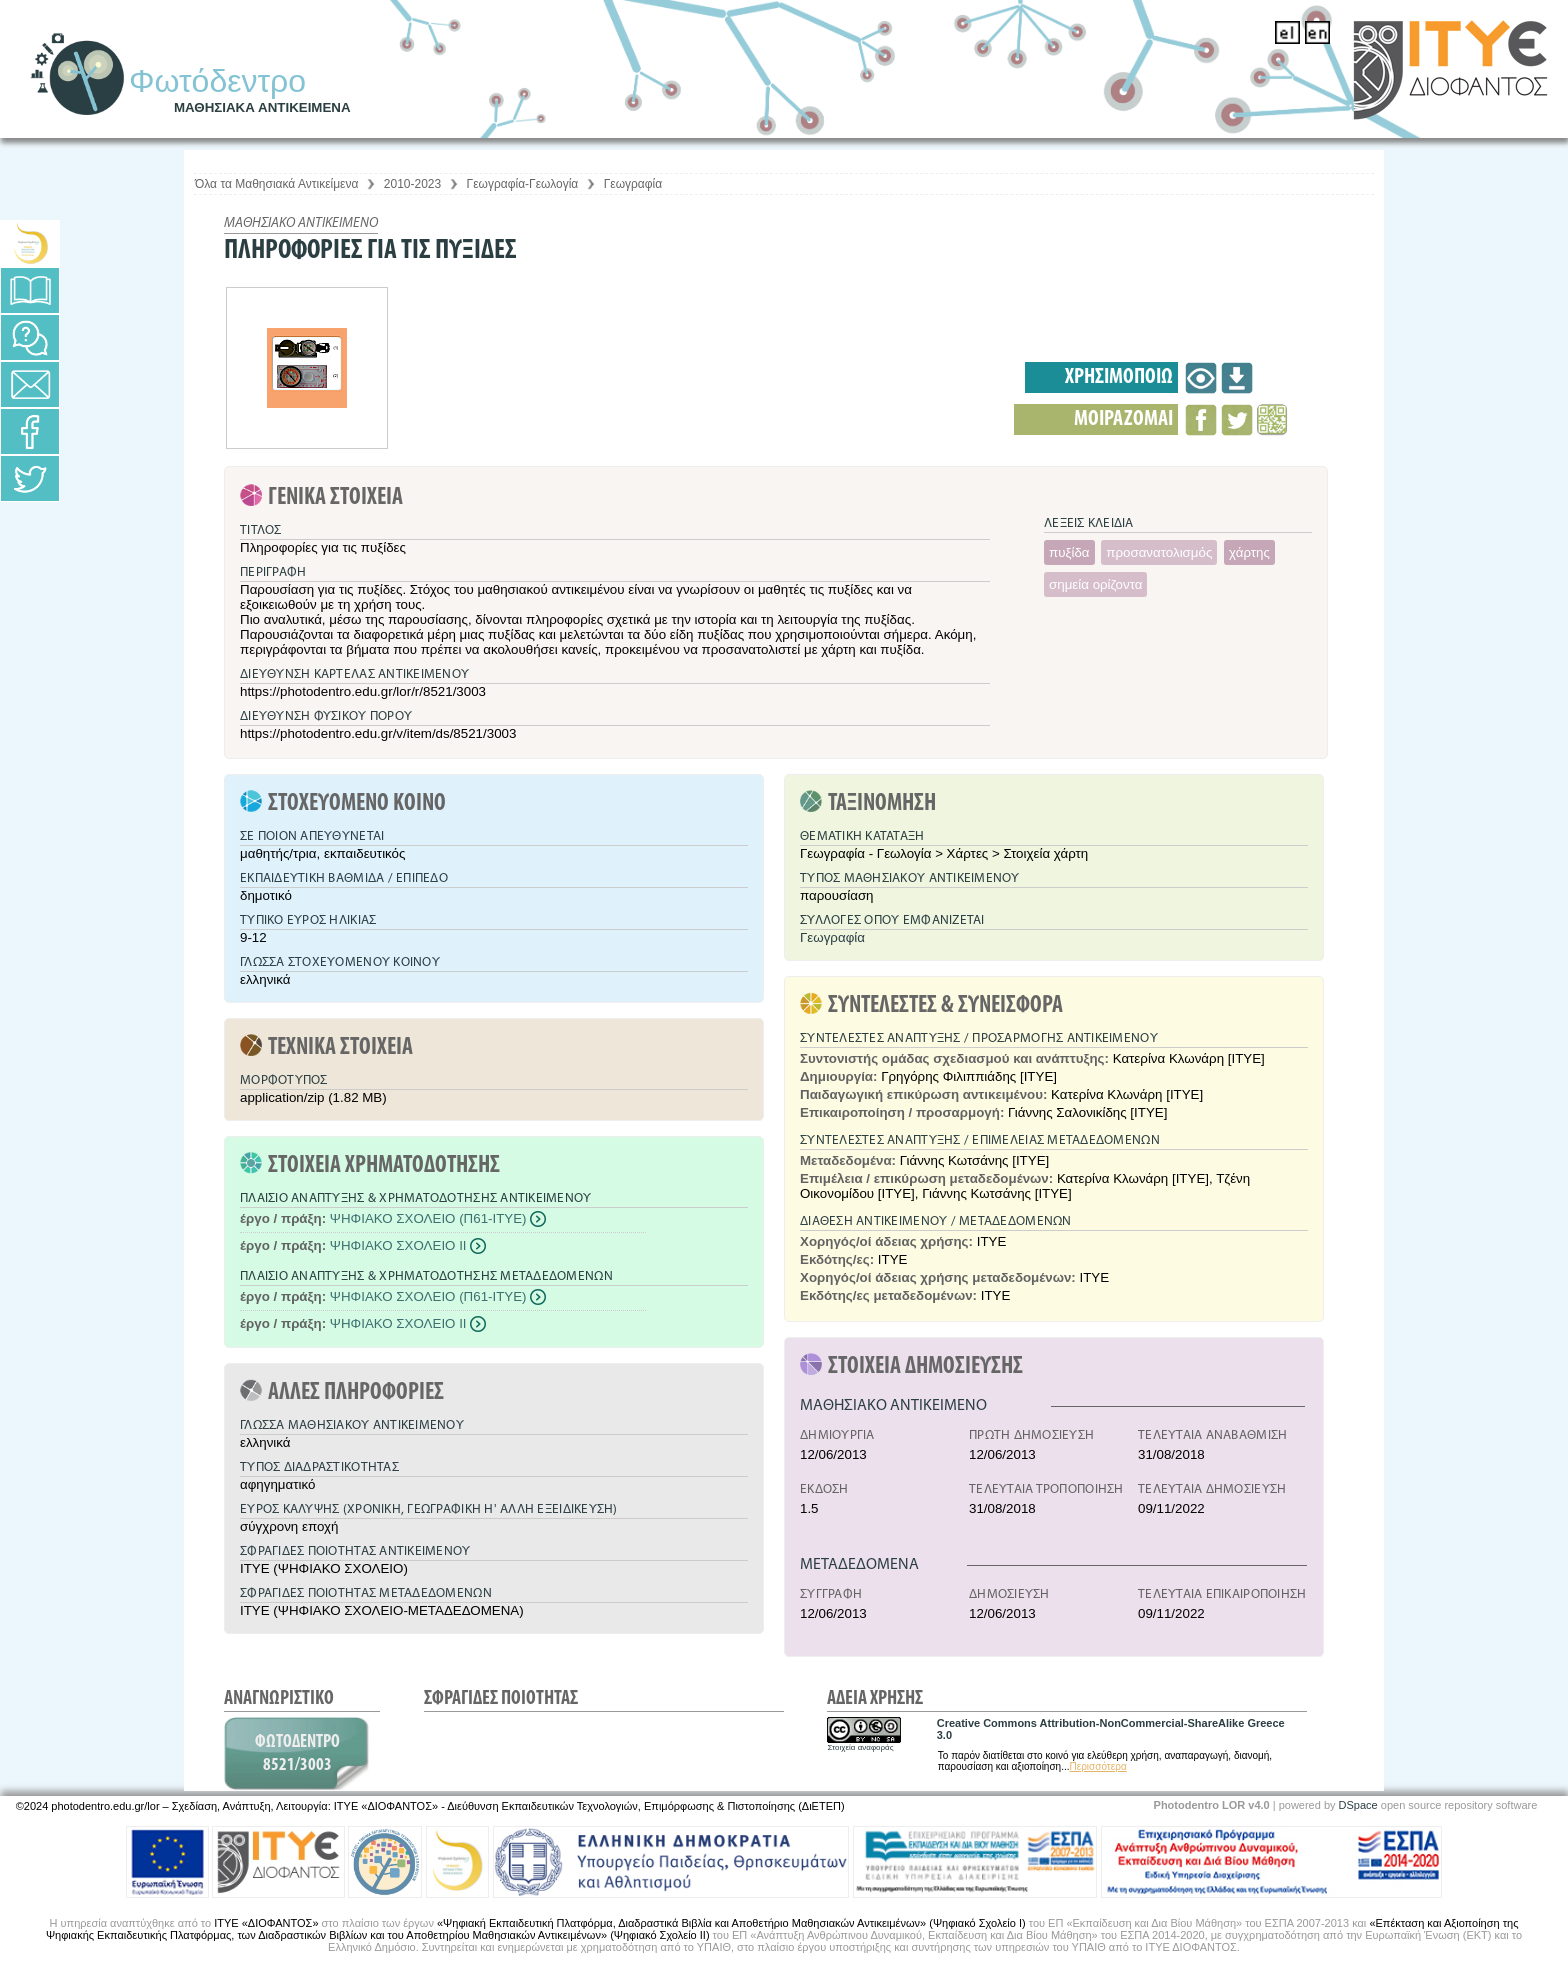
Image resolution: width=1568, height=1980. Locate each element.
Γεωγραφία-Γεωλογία (523, 184)
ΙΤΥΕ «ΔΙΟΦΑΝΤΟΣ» (266, 1923)
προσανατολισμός (1159, 552)
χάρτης (1249, 552)
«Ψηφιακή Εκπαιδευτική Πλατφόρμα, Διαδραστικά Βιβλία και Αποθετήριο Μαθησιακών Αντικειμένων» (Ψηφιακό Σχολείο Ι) (731, 1923)
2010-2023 (412, 184)
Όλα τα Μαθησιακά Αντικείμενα (276, 184)
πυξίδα (1069, 552)
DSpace (1358, 1805)
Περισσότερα (1098, 1766)
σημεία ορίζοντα (1095, 584)
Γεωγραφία (633, 184)
